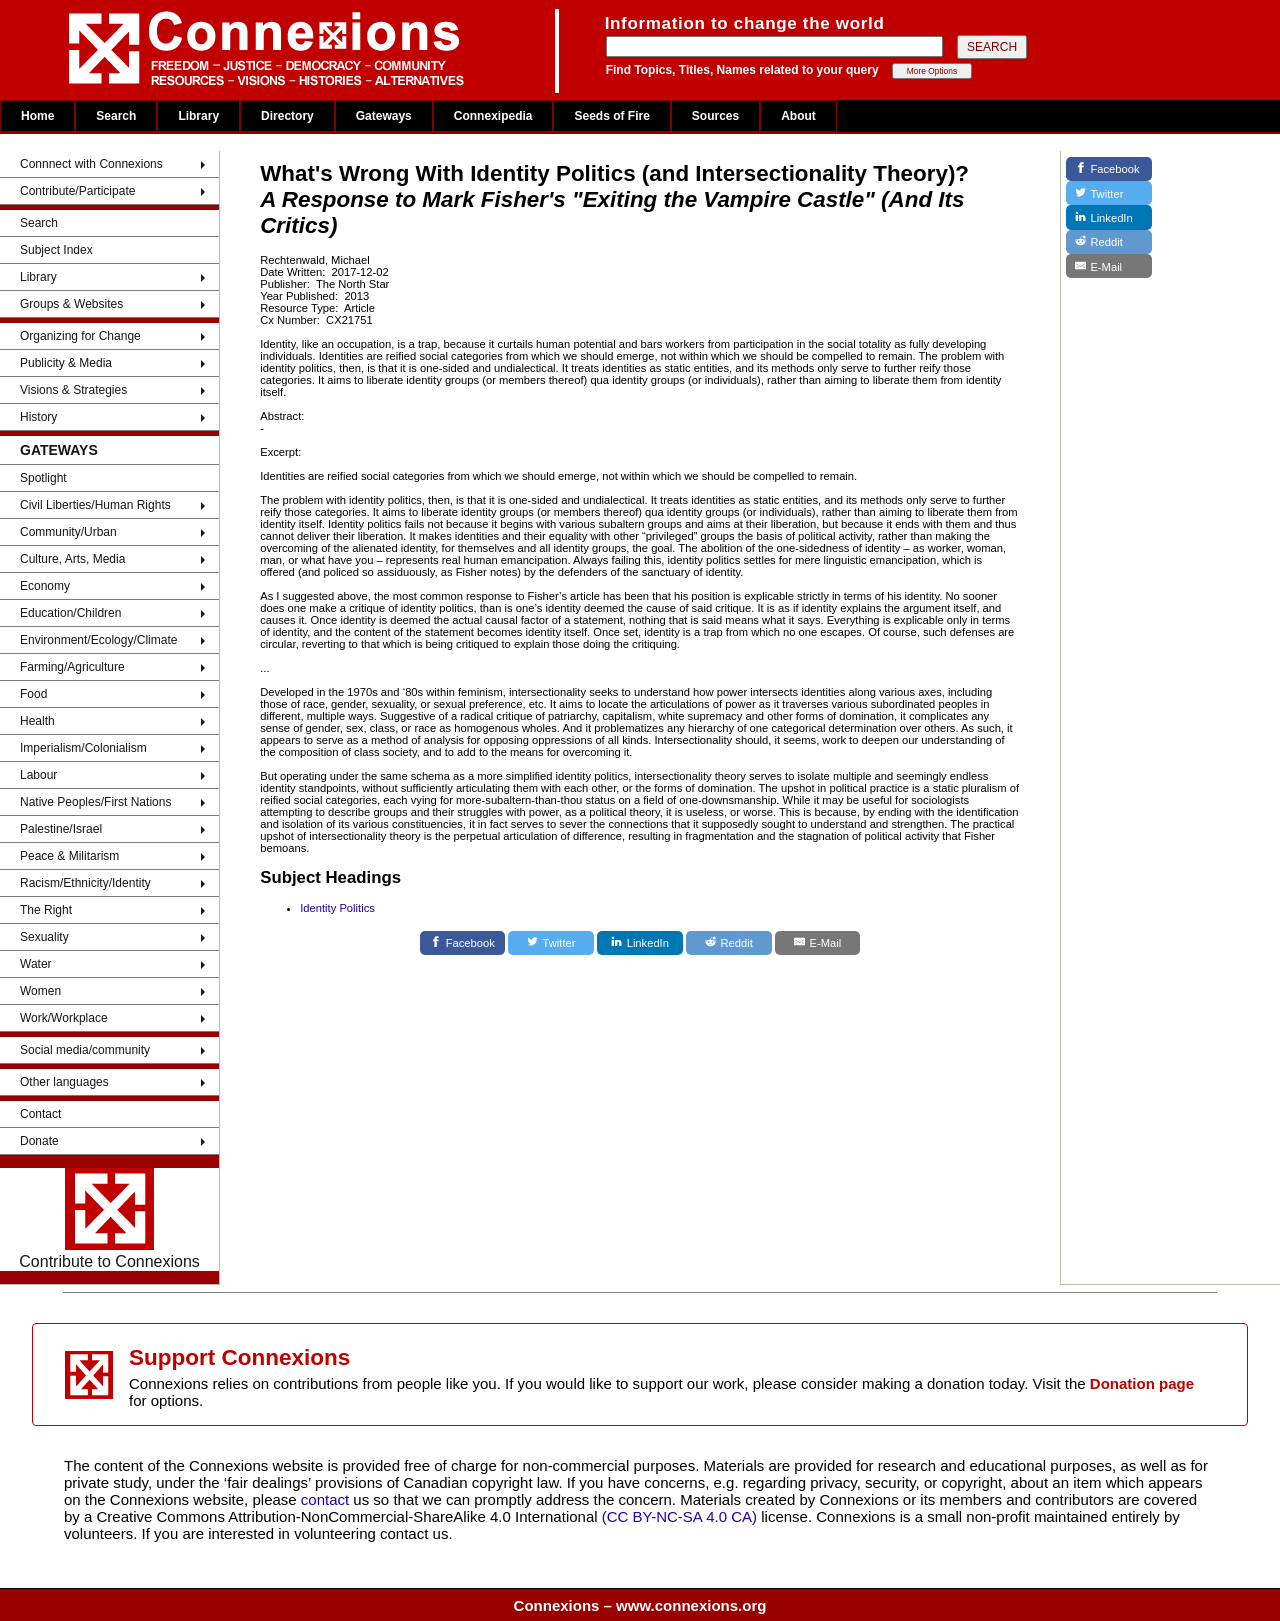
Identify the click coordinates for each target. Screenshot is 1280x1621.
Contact (40, 1114)
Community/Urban (68, 532)
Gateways (384, 116)
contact (327, 1499)
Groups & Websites (71, 304)
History (38, 417)
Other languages (64, 1082)
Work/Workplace (64, 1018)
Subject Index (56, 250)
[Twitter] (551, 943)
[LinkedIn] (640, 943)
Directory (287, 116)
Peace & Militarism (69, 856)
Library (198, 116)
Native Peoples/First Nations (95, 802)
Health (37, 721)
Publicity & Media (66, 363)
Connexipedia (493, 116)
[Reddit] (729, 943)
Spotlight (43, 478)
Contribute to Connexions (109, 1219)
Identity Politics (337, 908)
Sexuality (44, 937)
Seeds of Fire (611, 116)
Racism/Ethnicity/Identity (85, 883)
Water (36, 964)
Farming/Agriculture (72, 667)
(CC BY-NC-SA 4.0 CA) (679, 1516)
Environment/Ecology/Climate (98, 640)
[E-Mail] (818, 943)
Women (40, 991)
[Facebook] (463, 943)
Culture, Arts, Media (72, 559)
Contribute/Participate (77, 191)
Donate (39, 1141)
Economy (45, 586)
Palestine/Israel (61, 829)
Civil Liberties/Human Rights (95, 505)
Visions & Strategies (73, 390)
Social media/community (85, 1050)
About (798, 116)
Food (33, 694)
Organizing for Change (80, 336)
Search (116, 116)
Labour (38, 775)
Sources (715, 116)
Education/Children (70, 613)
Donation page (1142, 1383)
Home (37, 116)
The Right (46, 910)
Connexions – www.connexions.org (640, 1605)
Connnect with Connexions (91, 164)
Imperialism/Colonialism (83, 748)
